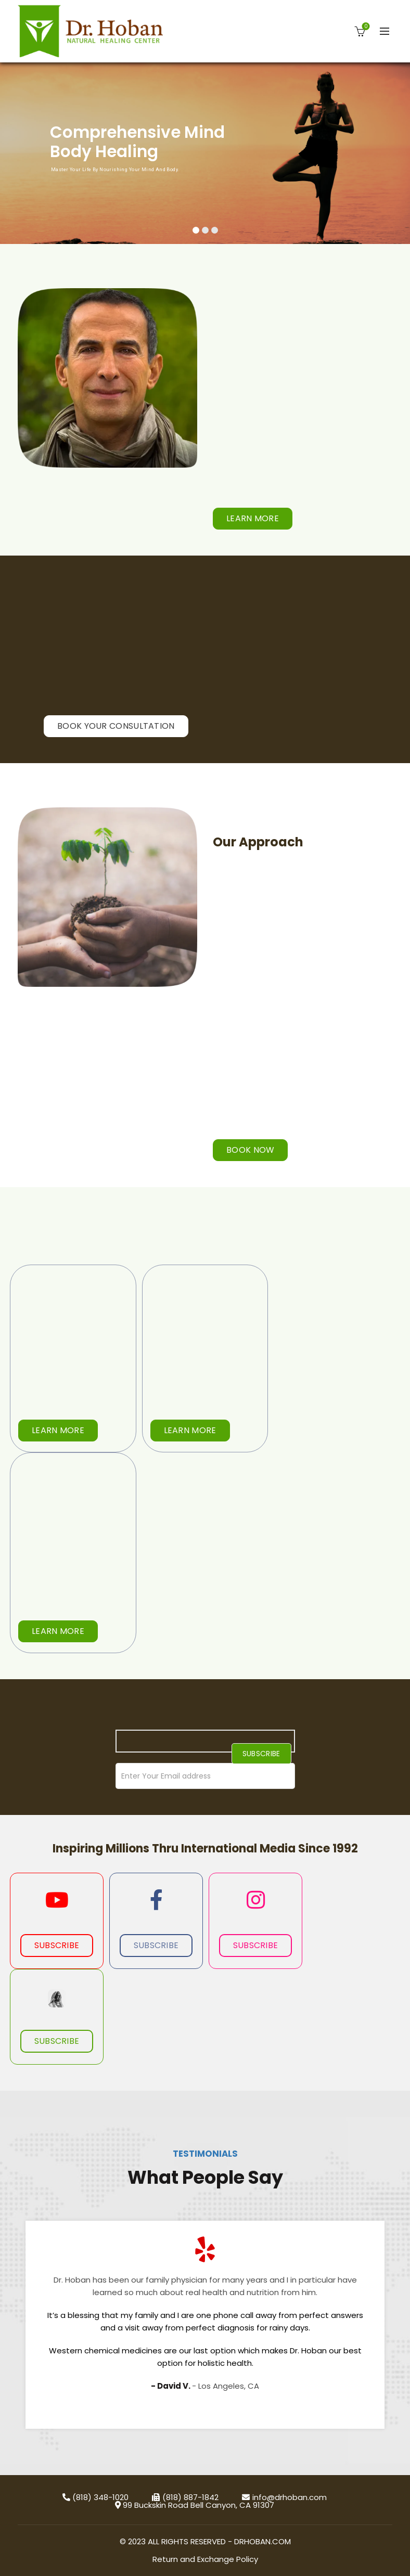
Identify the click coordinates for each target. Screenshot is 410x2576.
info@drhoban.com (284, 2497)
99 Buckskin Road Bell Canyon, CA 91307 (194, 2505)
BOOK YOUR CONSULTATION (116, 726)
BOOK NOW (250, 1150)
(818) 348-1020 (95, 2497)
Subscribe (57, 1945)
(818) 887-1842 (185, 2497)
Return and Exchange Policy (205, 2559)
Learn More (252, 518)
